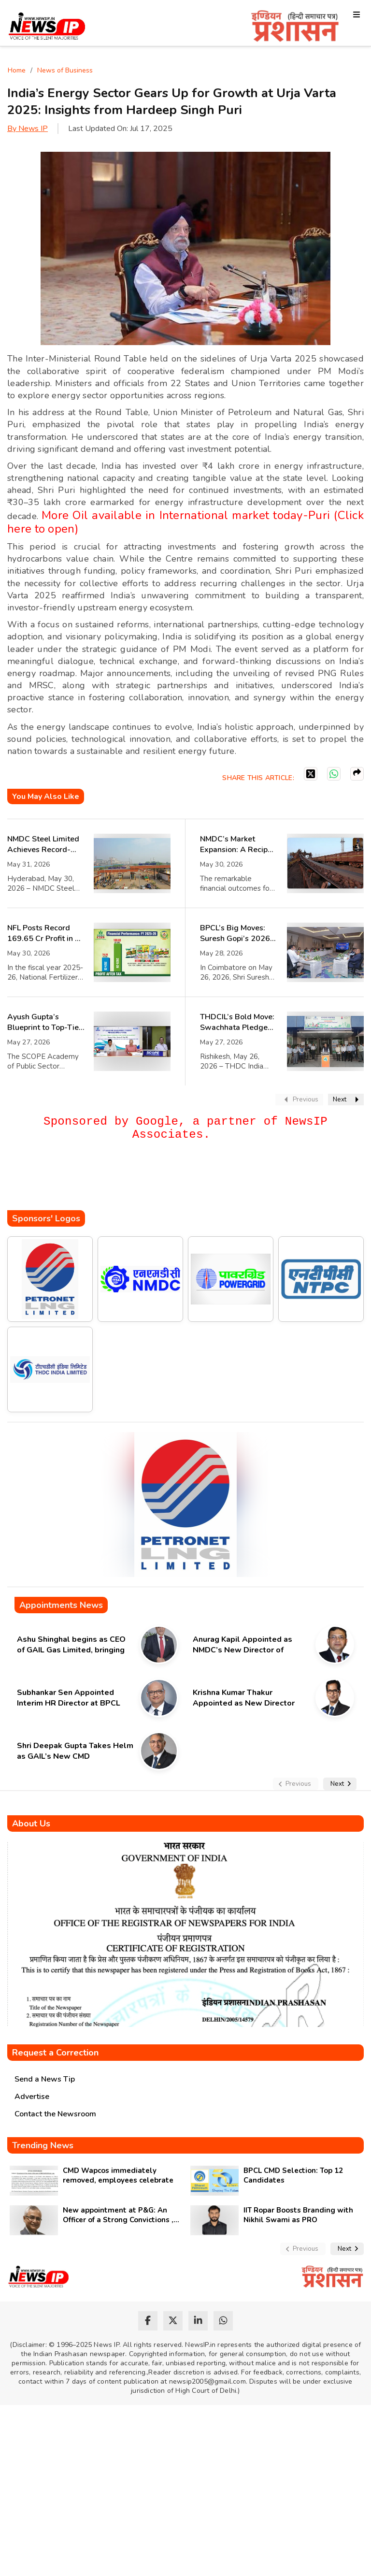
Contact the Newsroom (55, 2114)
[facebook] (147, 2320)
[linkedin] (198, 2320)
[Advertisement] (183, 1181)
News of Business (65, 70)
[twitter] (173, 2320)
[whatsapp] (223, 2320)
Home (17, 70)
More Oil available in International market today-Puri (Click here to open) (185, 521)
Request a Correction (55, 2052)
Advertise (31, 2096)
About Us (31, 1823)
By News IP (27, 128)
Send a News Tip (44, 2079)
